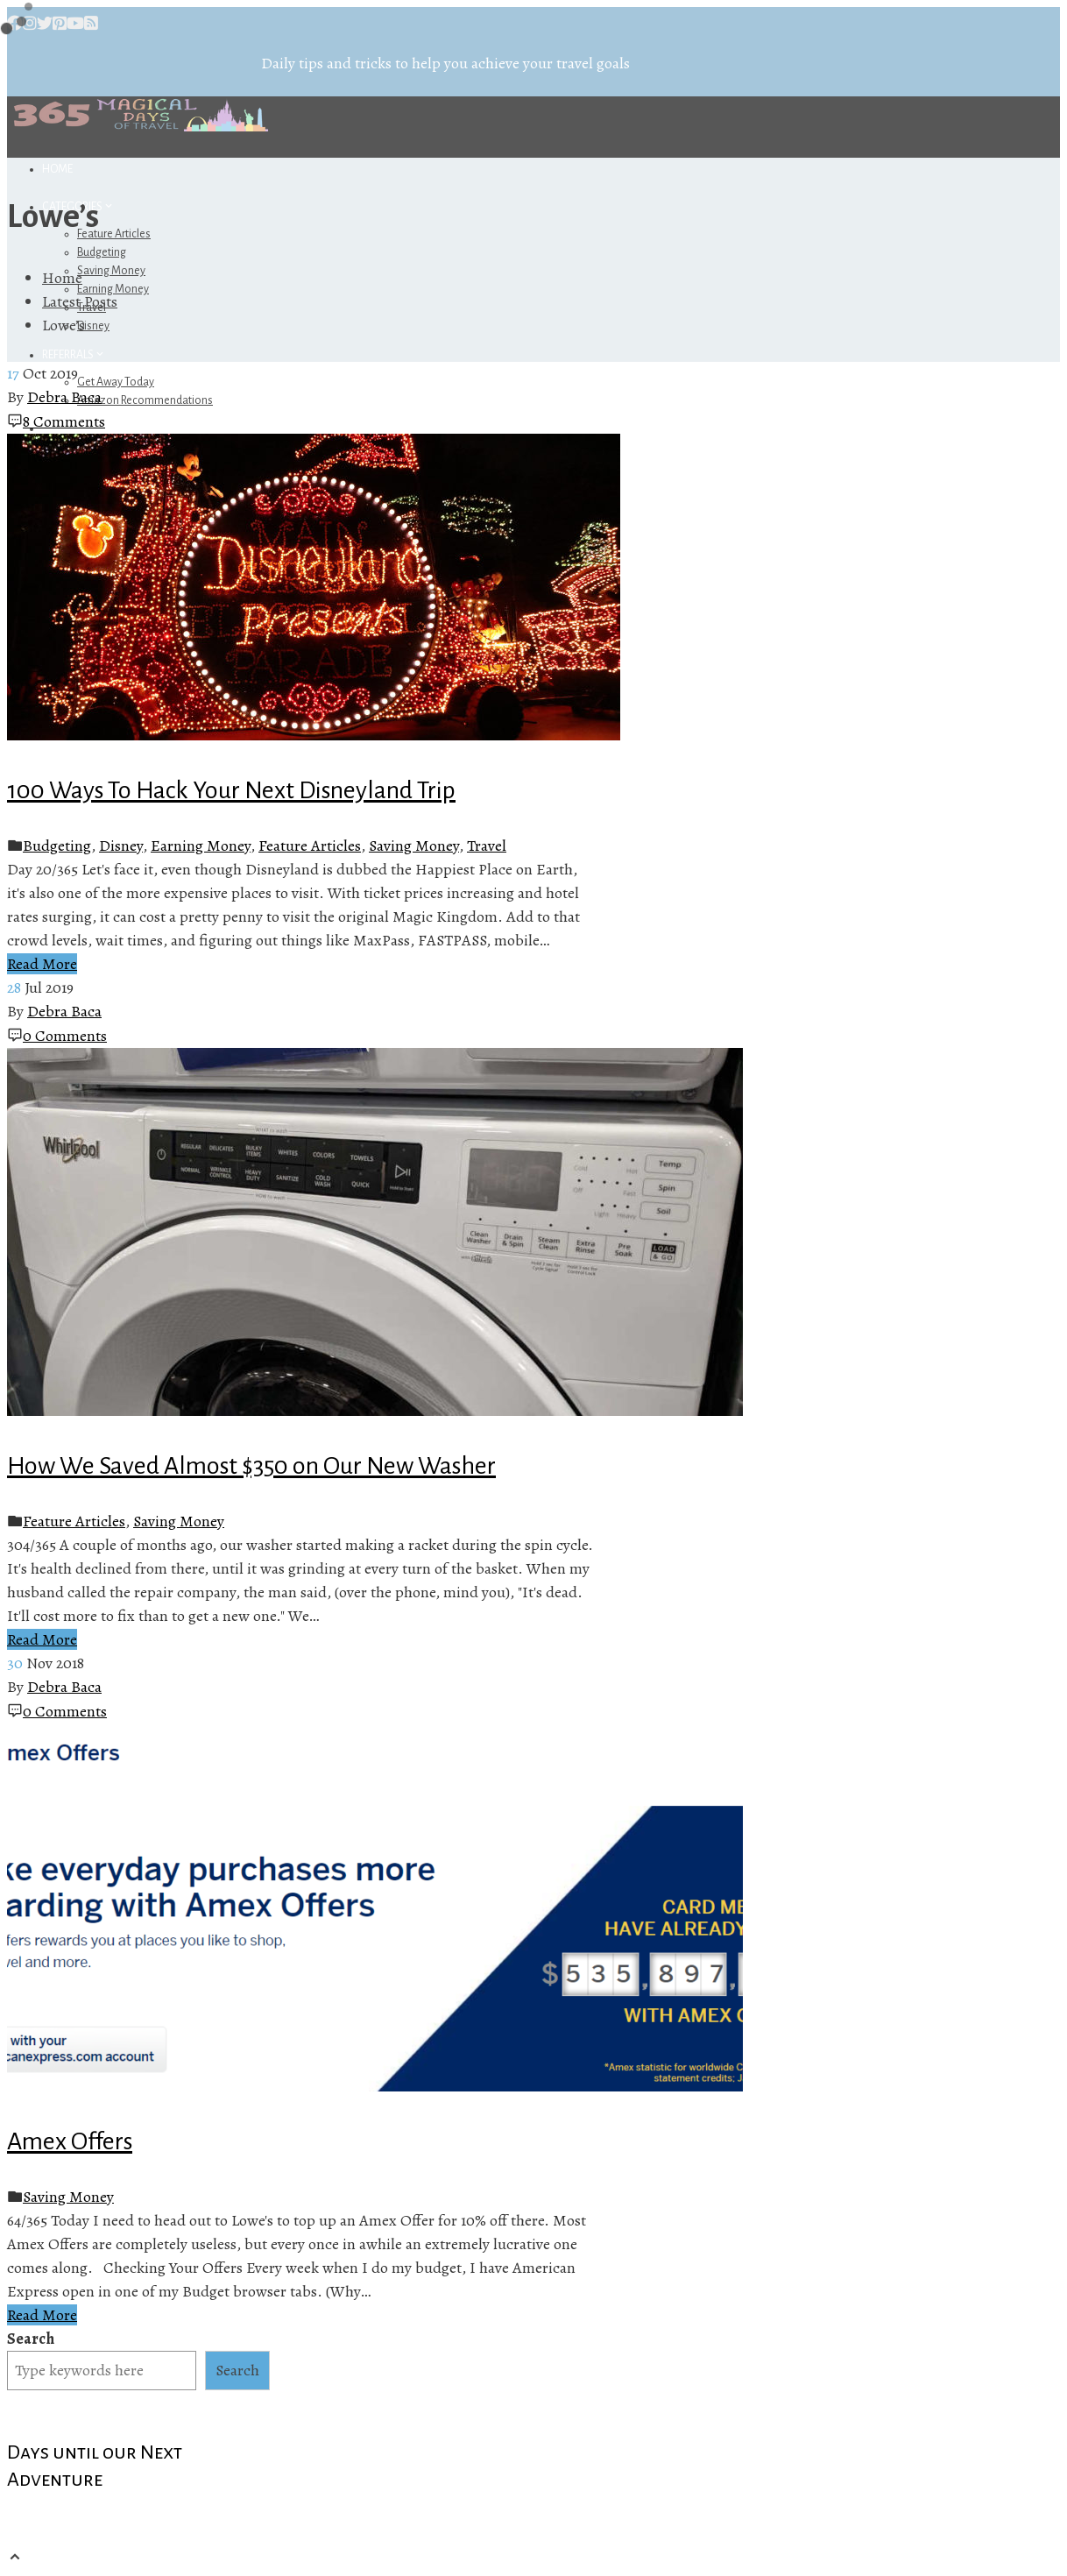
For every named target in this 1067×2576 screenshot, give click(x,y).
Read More (42, 963)
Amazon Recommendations (145, 400)
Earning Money (201, 845)
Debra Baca (64, 396)
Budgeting (101, 252)
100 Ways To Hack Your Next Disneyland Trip (231, 790)
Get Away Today (115, 382)
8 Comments (64, 421)
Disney (93, 326)
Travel (486, 845)
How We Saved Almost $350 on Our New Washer (251, 1466)
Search (30, 2338)
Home (57, 169)
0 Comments (65, 1035)
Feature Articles (114, 234)
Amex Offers (69, 2141)
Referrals (74, 355)
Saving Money (111, 271)
